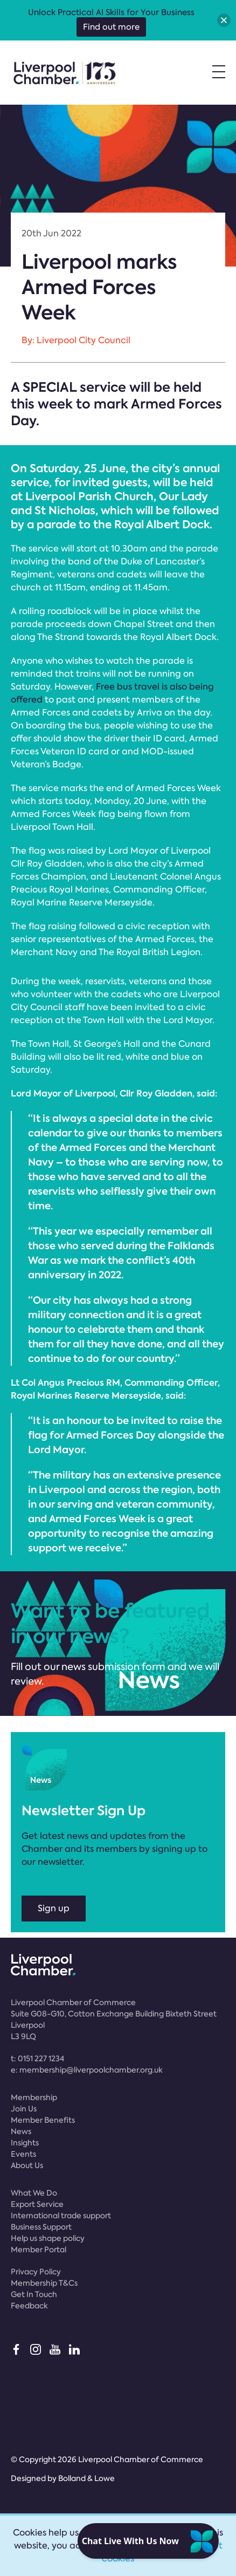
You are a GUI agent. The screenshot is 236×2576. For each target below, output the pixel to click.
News (21, 2131)
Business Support (41, 2227)
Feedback (29, 2306)
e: (87, 2070)
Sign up (54, 1908)
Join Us (24, 2109)
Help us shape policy (48, 2238)
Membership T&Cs (44, 2283)
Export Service (37, 2204)
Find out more (111, 27)
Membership (34, 2097)
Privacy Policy (36, 2272)
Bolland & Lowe (86, 2478)
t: (37, 2058)
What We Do (34, 2193)
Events (23, 2154)
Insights (25, 2143)
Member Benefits (43, 2120)
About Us (27, 2165)
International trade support (61, 2215)
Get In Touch (34, 2294)
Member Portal (38, 2249)
